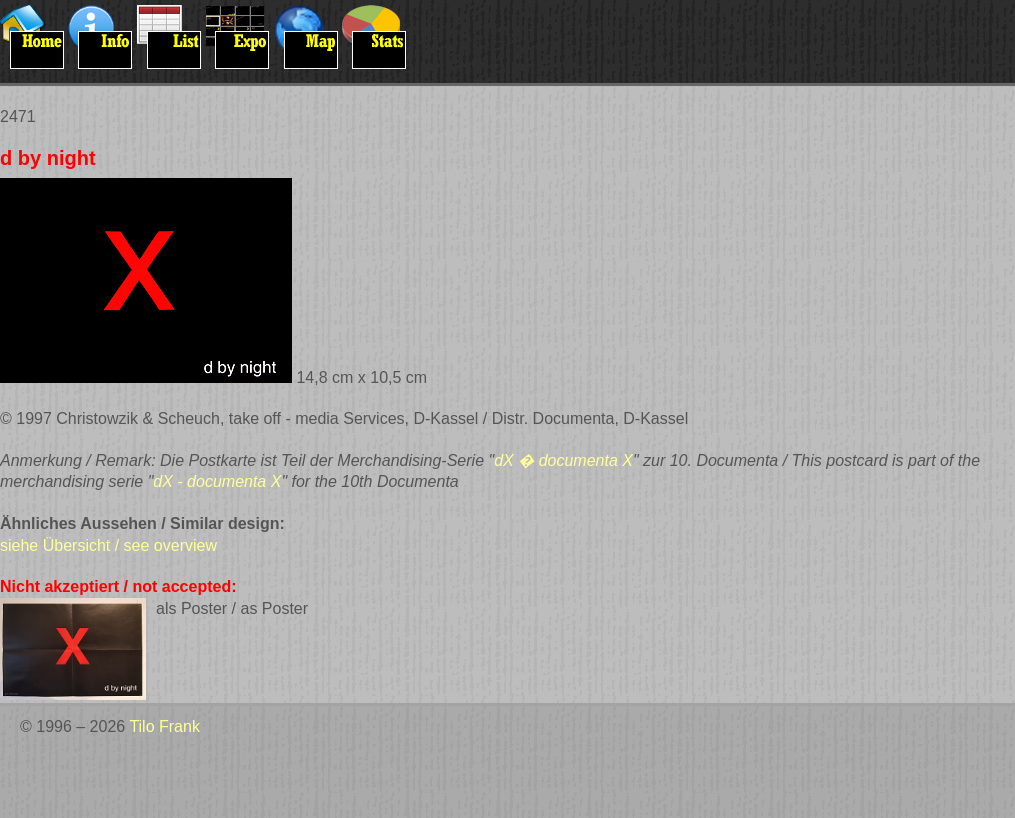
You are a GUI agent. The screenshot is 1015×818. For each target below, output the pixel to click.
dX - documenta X (217, 481)
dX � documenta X (563, 460)
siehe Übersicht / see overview (108, 545)
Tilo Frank (164, 726)
